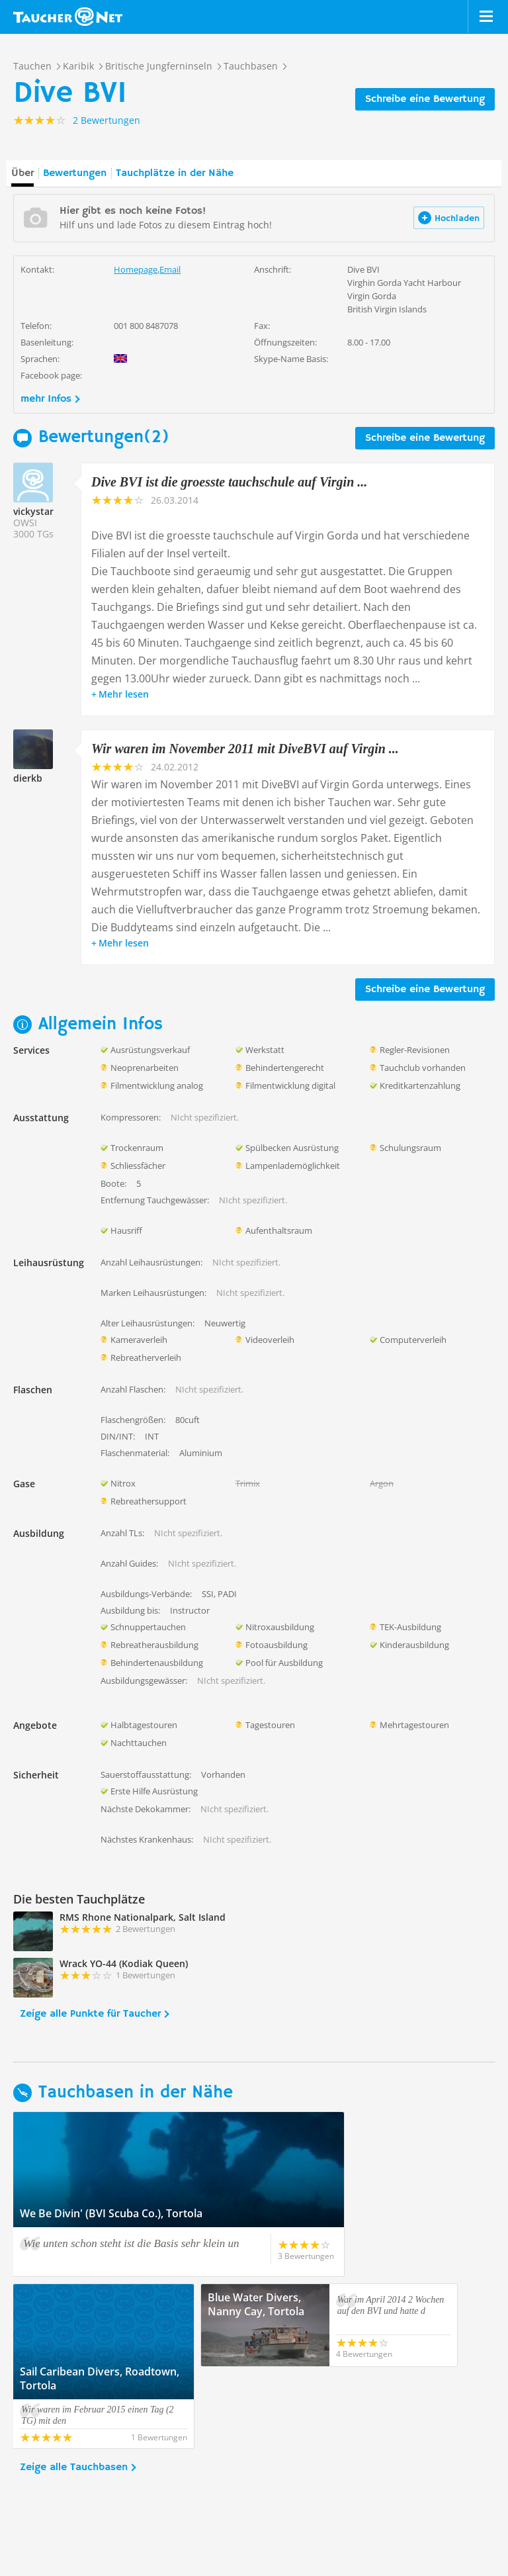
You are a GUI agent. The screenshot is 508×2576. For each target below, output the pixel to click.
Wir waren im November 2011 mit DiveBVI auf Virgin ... (245, 748)
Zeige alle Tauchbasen (74, 2385)
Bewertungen (74, 173)
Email (170, 269)
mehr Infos (46, 399)
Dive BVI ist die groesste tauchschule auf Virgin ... (229, 482)
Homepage (135, 269)
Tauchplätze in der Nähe (174, 173)
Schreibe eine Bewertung (425, 99)
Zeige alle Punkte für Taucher (90, 2014)
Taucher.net (67, 16)
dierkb (27, 778)
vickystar (33, 511)
